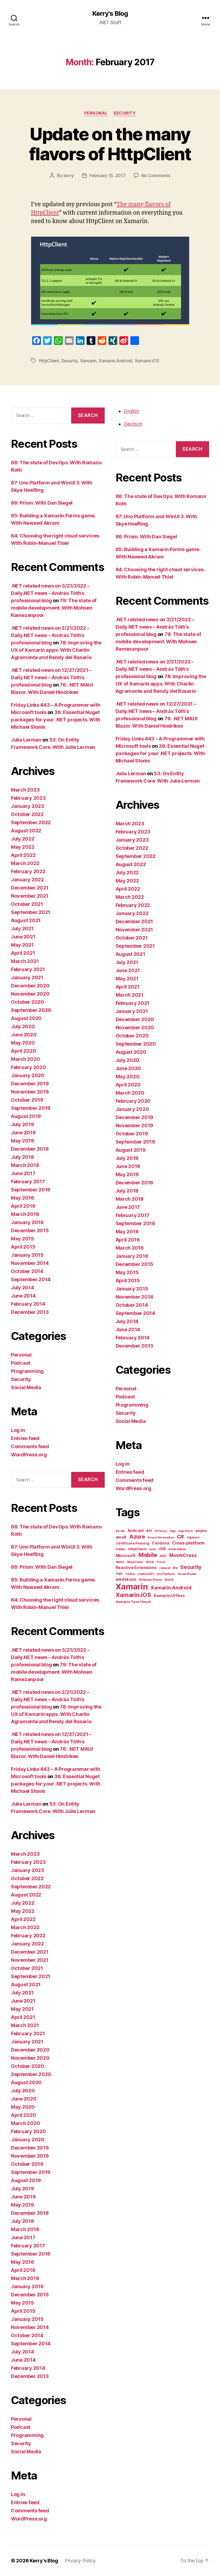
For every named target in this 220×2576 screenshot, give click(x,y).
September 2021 (30, 912)
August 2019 (26, 1116)
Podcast (20, 1363)
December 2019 (30, 1083)
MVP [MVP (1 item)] (163, 1556)
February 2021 (28, 969)
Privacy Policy (80, 2560)
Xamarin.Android (115, 360)
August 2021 (26, 920)
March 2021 (25, 961)
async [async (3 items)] (201, 1530)
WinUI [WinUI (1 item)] (169, 1580)
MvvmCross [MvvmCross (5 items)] (183, 1555)
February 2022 (28, 871)
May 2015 (22, 1238)
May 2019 (22, 1141)
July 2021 (22, 928)
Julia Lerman (26, 740)
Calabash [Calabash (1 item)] (193, 1537)
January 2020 (27, 1075)
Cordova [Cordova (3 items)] (160, 1543)
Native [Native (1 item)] (120, 1562)
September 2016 (30, 1190)
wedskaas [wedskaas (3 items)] (126, 1579)
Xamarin (88, 360)
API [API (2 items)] (149, 1530)
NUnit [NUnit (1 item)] (150, 1562)
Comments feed (30, 1446)
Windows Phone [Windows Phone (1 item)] (150, 1580)
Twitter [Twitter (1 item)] (130, 1574)
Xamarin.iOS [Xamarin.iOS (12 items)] (133, 1594)
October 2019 (27, 1100)
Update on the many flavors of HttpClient (110, 143)
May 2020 (23, 1043)
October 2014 (27, 1271)
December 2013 (30, 1312)
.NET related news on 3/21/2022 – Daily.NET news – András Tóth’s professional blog (50, 593)
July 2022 (22, 839)
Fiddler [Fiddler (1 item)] (121, 1549)
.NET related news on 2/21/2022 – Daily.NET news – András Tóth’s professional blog (50, 635)
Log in (18, 1430)
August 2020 (26, 1018)
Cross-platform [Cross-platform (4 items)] (188, 1543)
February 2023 (28, 798)
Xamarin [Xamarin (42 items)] (132, 1586)
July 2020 (23, 1026)
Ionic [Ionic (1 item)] (152, 1549)
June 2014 (23, 1296)
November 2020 (30, 994)
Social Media (26, 1387)
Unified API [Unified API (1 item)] (145, 1574)
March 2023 (25, 790)
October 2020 (27, 1002)
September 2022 (31, 822)
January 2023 (27, 806)
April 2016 (23, 1206)
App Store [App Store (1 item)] (185, 1531)
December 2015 (30, 1230)
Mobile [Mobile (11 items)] (147, 1554)
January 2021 (27, 977)
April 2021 (23, 953)
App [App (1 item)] (173, 1531)
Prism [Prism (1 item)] (160, 1562)
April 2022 (23, 855)
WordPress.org (29, 1454)
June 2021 (23, 937)
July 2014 (22, 1287)
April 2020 (23, 1051)
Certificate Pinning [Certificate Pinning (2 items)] (132, 1543)
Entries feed (25, 1438)
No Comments (155, 175)
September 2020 (31, 1010)
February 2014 (28, 1304)
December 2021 (30, 888)
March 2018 (25, 1165)
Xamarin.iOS (147, 360)
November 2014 (30, 1263)
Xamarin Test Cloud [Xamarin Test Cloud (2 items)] (133, 1601)
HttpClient (49, 360)
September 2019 (30, 1108)
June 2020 (24, 1034)
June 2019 (23, 1132)
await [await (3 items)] (121, 1537)
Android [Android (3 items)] (135, 1530)
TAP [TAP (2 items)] (119, 1573)
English (131, 411)
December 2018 (30, 1149)
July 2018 (22, 1157)
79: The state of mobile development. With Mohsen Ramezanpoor (54, 608)
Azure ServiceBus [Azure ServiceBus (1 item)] (161, 1537)
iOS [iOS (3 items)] (162, 1548)
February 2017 (28, 1181)
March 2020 (25, 1059)
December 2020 (30, 986)
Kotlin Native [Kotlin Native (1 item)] (177, 1549)
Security (124, 113)
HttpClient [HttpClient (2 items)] (137, 1549)
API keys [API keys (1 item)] (161, 1531)
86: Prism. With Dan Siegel (42, 503)
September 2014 (30, 1279)
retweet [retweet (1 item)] (164, 1568)
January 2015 (27, 1255)
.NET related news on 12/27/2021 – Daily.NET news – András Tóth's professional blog (51, 677)
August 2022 (26, 830)
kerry (69, 175)
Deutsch (133, 424)
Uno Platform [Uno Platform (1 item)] (165, 1574)
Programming (27, 1371)
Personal (96, 113)
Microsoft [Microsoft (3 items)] (126, 1555)
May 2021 (22, 945)
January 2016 (27, 1222)
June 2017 (23, 1173)
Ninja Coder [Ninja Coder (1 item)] (135, 1562)
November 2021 (30, 896)
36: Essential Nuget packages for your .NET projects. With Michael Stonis (55, 719)
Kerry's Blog (110, 13)
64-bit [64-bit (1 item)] (120, 1531)
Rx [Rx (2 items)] (175, 1567)
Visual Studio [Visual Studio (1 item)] (186, 1574)
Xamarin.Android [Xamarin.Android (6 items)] (170, 1587)
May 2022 (22, 847)
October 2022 (27, 814)
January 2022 (27, 879)
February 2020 (28, 1067)
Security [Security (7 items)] (190, 1567)
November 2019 (30, 1092)
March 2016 (25, 1214)
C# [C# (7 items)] (180, 1537)
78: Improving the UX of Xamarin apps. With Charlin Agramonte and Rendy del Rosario (56, 650)
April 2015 (23, 1247)
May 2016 (22, 1198)
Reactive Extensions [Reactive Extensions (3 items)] (136, 1567)
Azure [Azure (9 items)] (137, 1536)
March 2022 (25, 863)
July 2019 (22, 1124)
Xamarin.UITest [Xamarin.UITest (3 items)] (169, 1595)
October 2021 (27, 904)
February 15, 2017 (107, 175)
